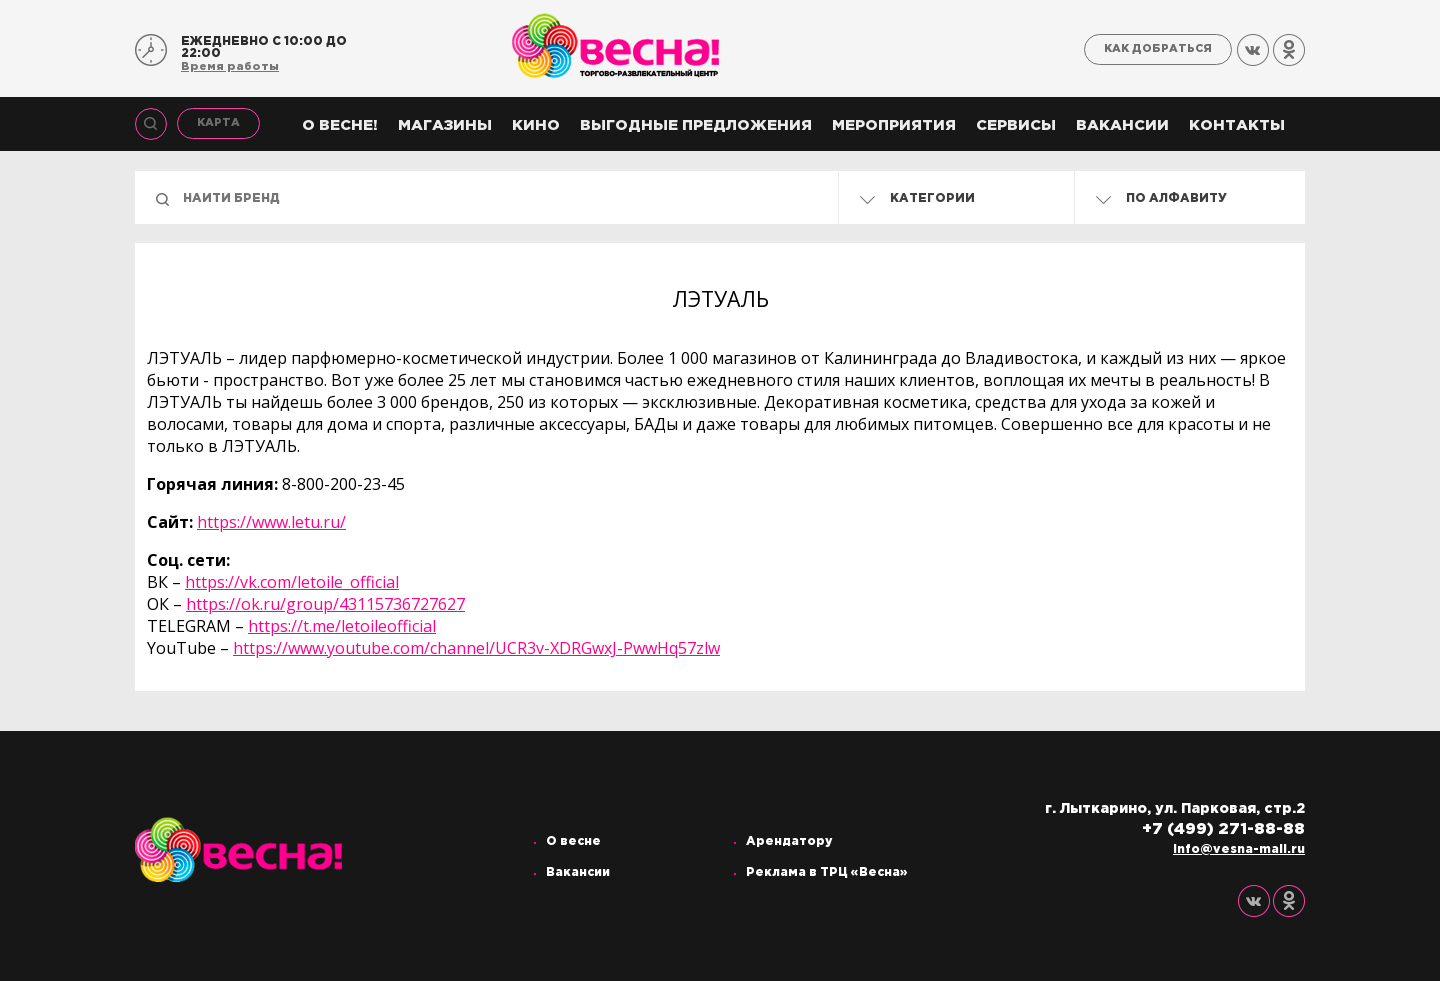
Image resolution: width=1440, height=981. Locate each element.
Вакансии (1122, 125)
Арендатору (789, 841)
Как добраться (1158, 49)
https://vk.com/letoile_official (292, 582)
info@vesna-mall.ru (1239, 849)
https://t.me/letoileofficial (342, 626)
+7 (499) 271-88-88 (1223, 829)
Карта (218, 123)
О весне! (340, 125)
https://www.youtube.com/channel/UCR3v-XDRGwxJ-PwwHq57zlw (476, 648)
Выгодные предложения (696, 125)
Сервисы (1016, 125)
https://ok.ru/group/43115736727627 (325, 604)
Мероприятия (894, 125)
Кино (536, 125)
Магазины (445, 125)
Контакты (1237, 125)
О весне (573, 841)
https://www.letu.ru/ (271, 522)
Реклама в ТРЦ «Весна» (827, 872)
